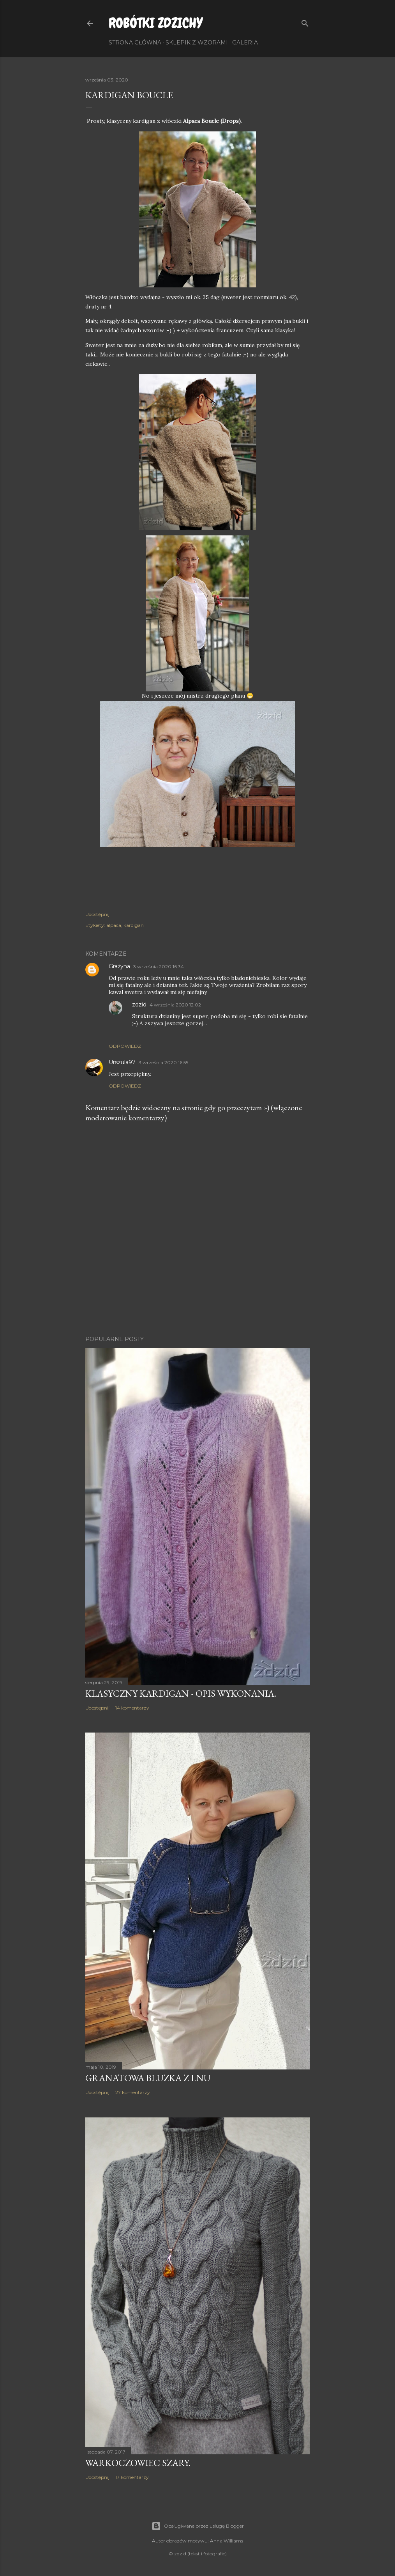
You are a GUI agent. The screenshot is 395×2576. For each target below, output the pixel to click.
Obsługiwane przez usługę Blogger (198, 2526)
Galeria (245, 42)
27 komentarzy (132, 2092)
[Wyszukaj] (305, 21)
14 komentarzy (132, 1708)
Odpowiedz (125, 1046)
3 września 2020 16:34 (158, 966)
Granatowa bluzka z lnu (147, 2078)
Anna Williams (226, 2541)
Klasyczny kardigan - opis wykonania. (180, 1693)
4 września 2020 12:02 (175, 1005)
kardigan (133, 925)
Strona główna (135, 42)
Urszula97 (122, 1062)
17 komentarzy (132, 2477)
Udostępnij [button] (97, 914)
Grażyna (119, 966)
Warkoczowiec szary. (137, 2463)
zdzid (139, 1004)
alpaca (113, 925)
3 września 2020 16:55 (163, 1062)
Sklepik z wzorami (197, 42)
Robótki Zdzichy (156, 23)
